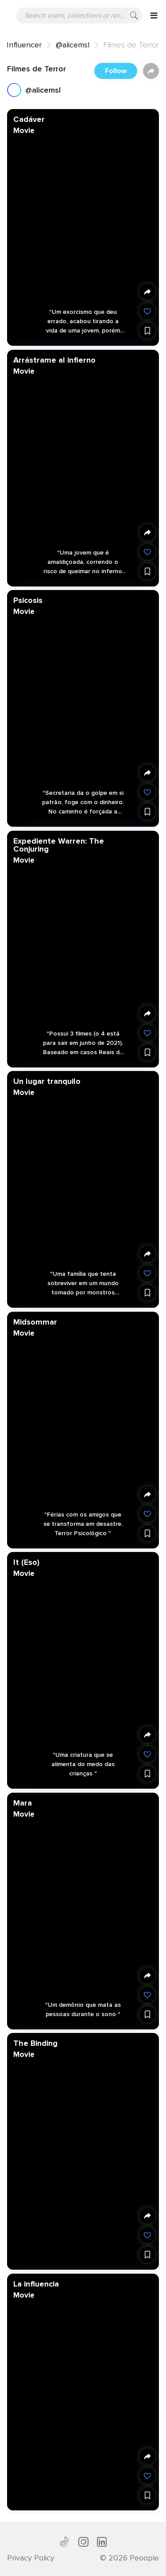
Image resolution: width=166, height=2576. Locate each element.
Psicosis (27, 600)
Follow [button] (116, 70)
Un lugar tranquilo (47, 1081)
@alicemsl (72, 45)
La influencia (36, 2283)
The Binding (35, 2043)
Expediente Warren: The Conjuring (58, 844)
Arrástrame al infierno (54, 360)
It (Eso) (26, 1562)
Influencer (24, 45)
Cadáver (29, 119)
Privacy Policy (30, 2558)
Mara (22, 1802)
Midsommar (35, 1321)
